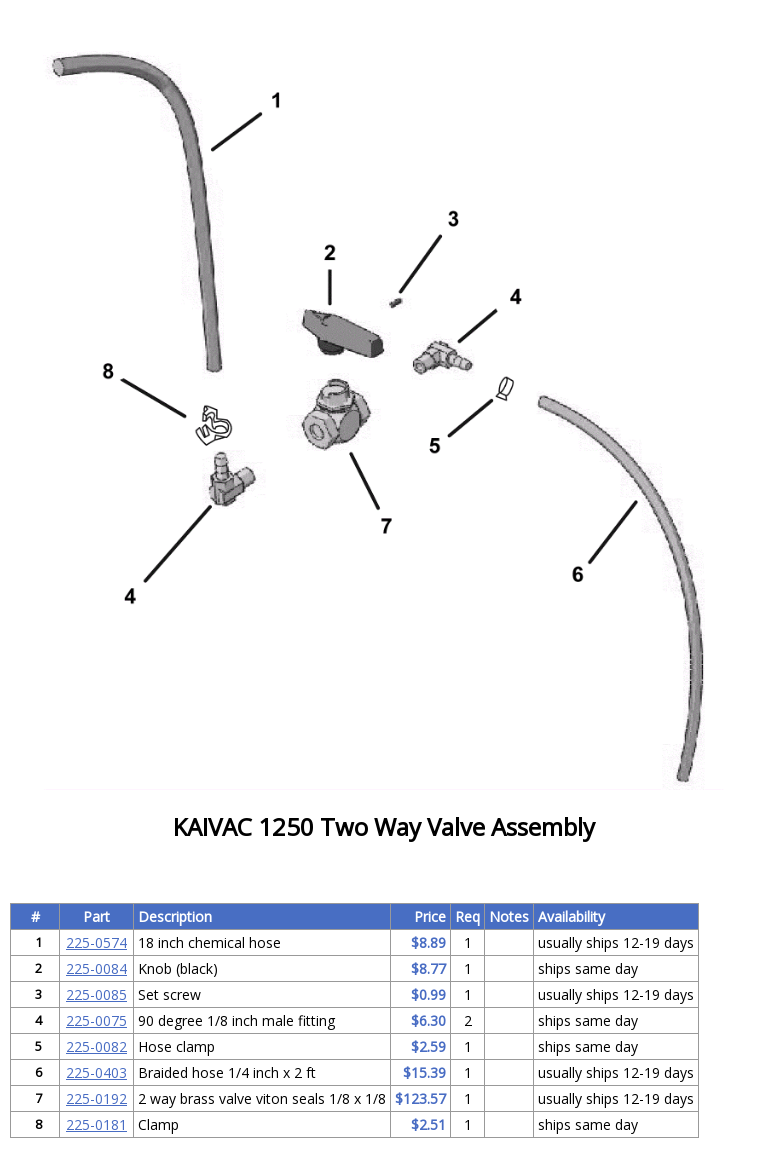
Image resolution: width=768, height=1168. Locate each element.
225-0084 (96, 968)
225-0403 (96, 1072)
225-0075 (96, 1020)
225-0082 (96, 1046)
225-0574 (96, 942)
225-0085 (96, 994)
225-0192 (96, 1098)
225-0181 (96, 1124)
